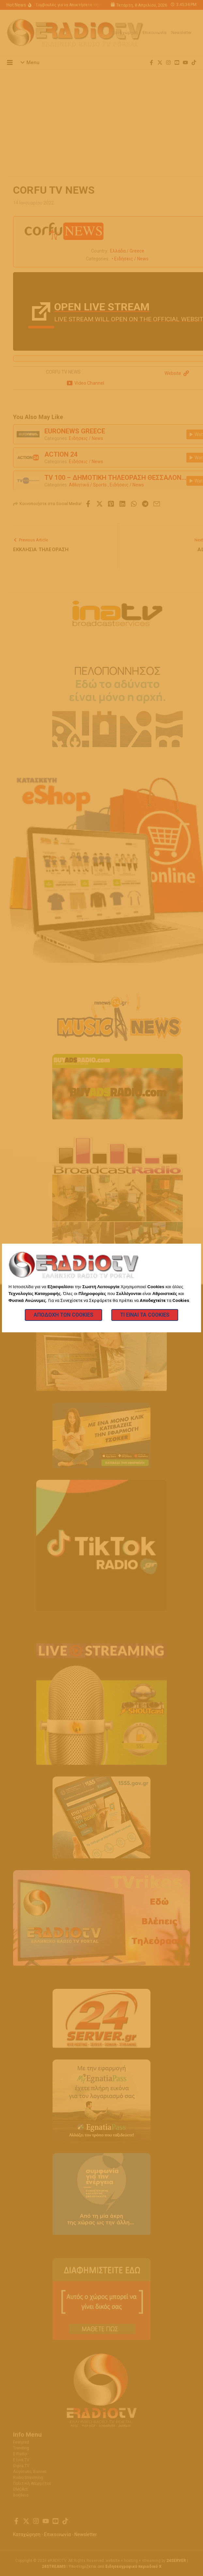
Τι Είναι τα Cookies (144, 1315)
